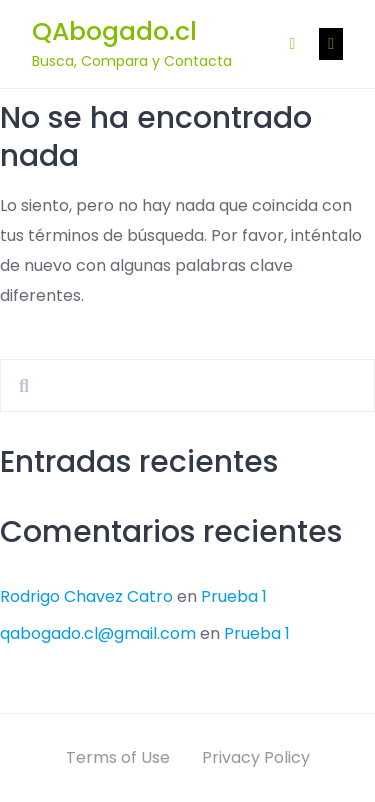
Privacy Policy (256, 757)
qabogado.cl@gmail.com (98, 633)
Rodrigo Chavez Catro (86, 596)
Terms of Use (118, 757)
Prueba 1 (234, 596)
